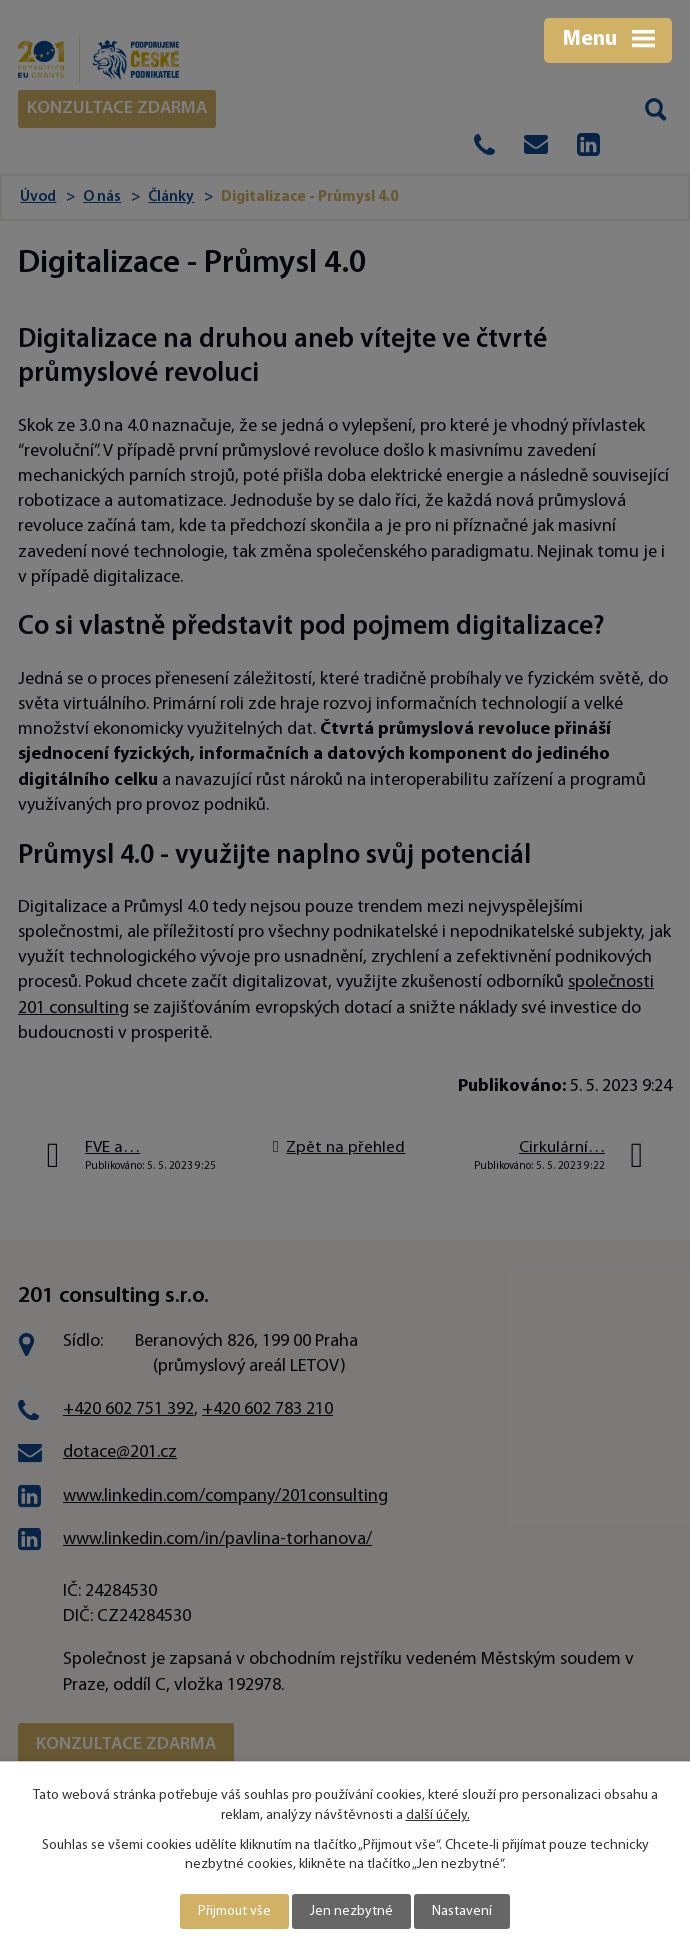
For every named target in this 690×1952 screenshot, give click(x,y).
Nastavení (462, 1911)
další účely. (438, 1815)
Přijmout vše (234, 1911)
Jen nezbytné (351, 1911)
